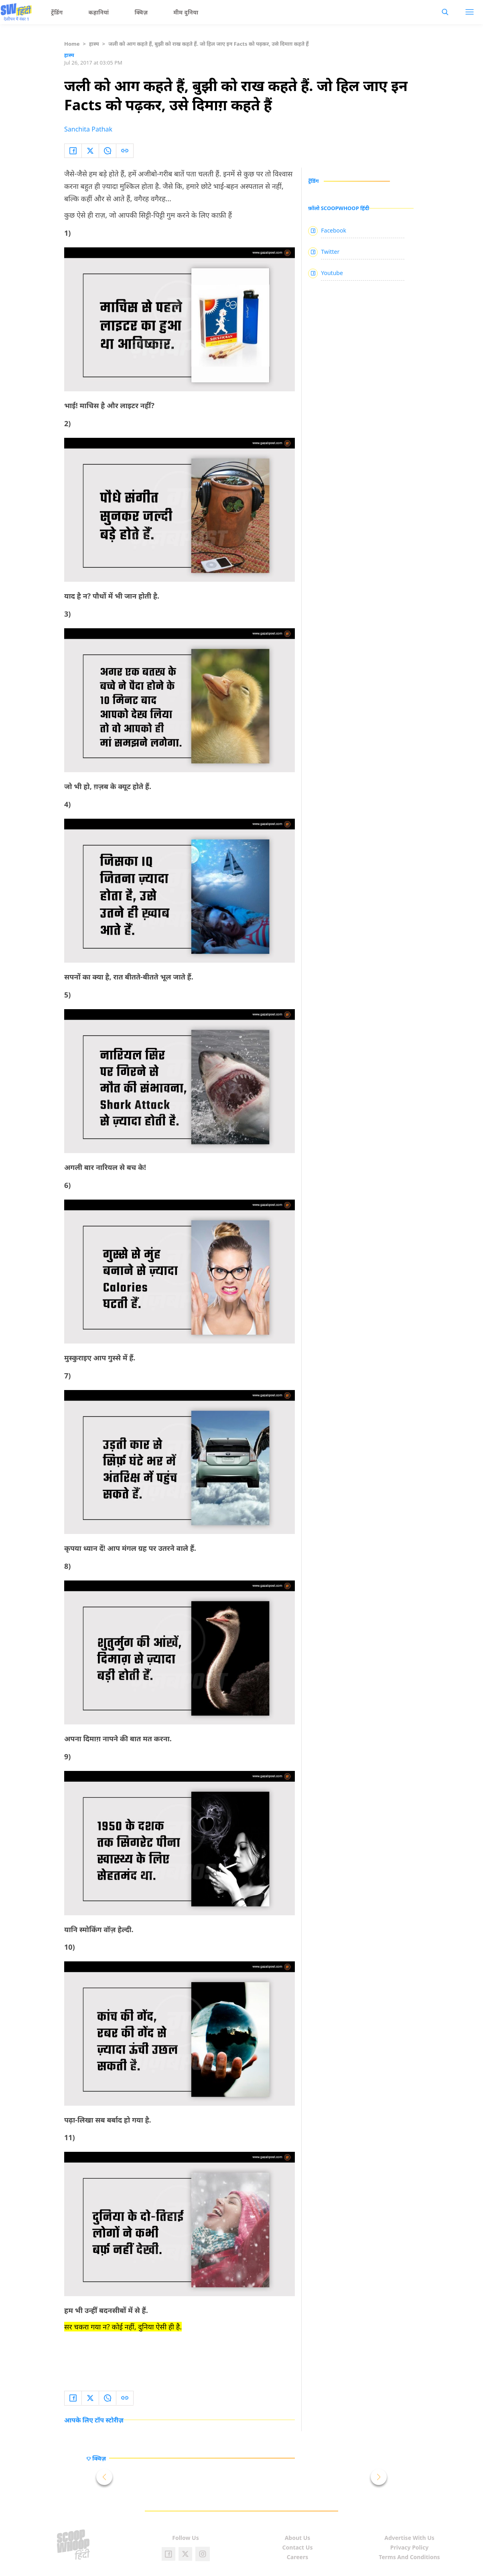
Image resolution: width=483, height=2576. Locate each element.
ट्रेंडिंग (57, 12)
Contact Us (297, 2547)
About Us (297, 2538)
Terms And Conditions (409, 2557)
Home (72, 43)
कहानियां (99, 12)
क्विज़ (141, 12)
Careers (297, 2557)
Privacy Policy (409, 2547)
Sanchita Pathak (88, 129)
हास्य (94, 43)
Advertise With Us (409, 2538)
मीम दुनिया (185, 12)
